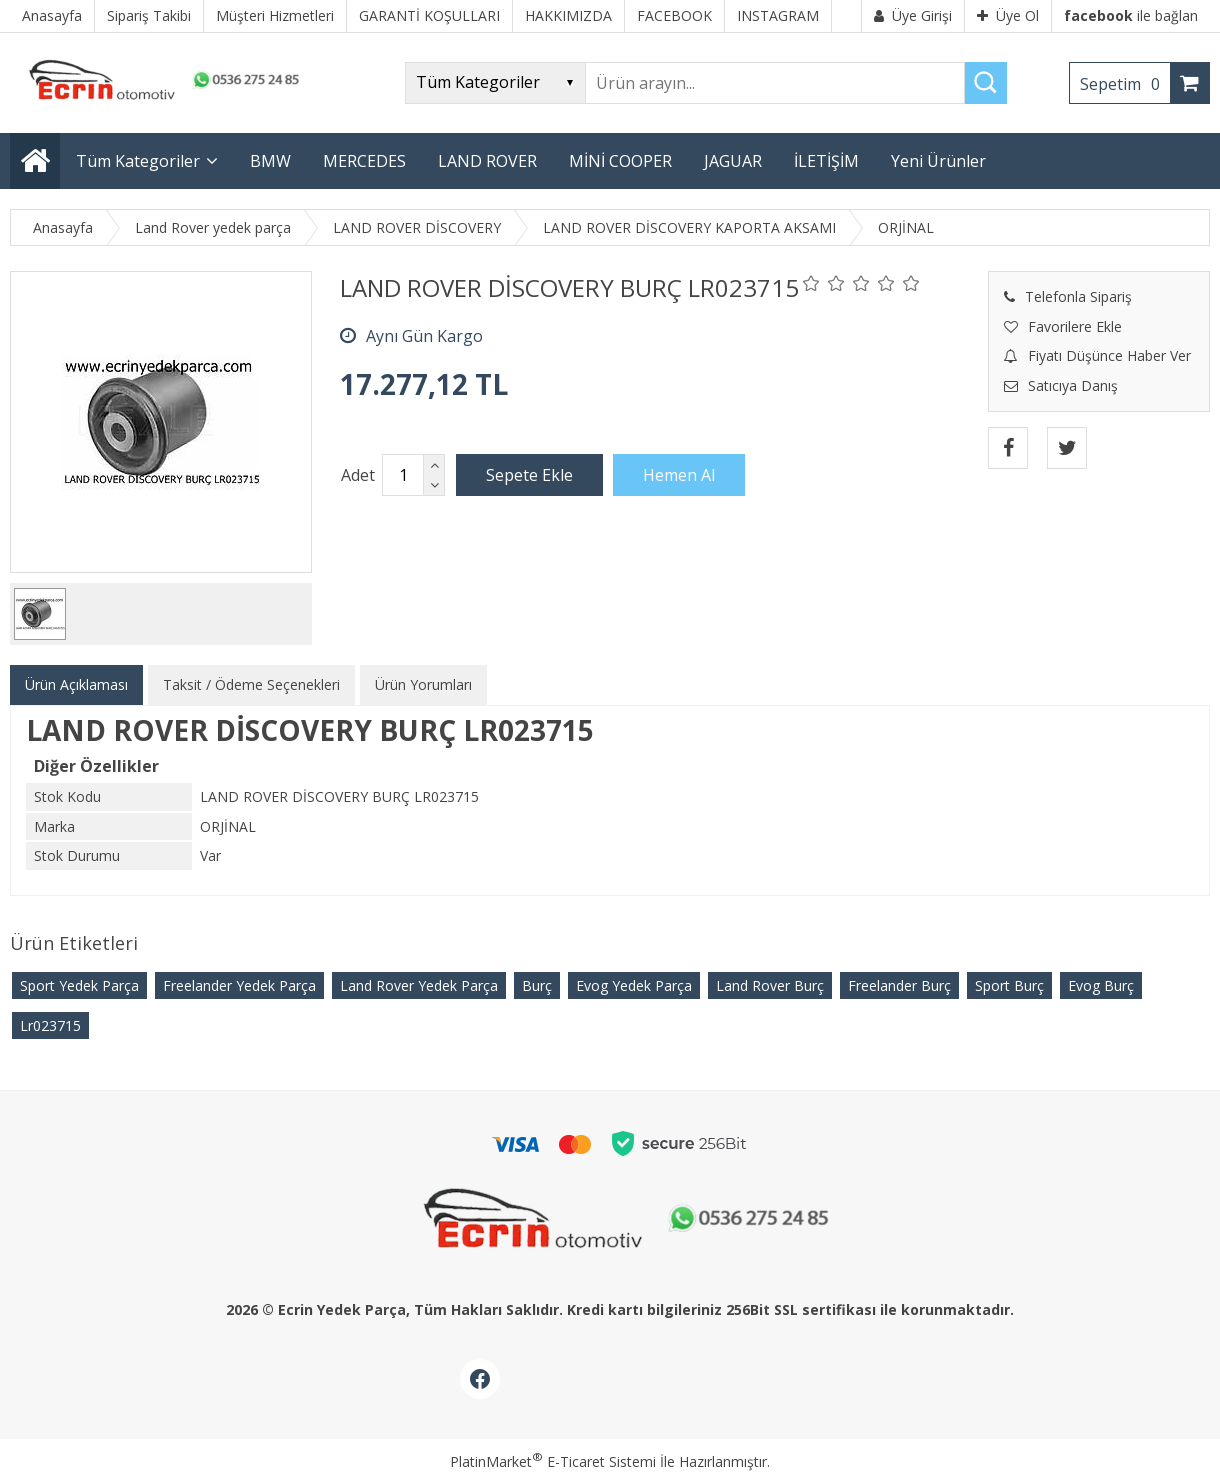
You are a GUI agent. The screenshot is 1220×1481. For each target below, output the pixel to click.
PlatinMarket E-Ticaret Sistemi (553, 1461)
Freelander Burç (899, 985)
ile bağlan (1131, 15)
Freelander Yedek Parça (239, 985)
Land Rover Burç (770, 985)
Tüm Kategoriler (138, 161)
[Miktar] (403, 475)
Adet (358, 475)
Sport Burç (1009, 985)
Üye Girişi (913, 15)
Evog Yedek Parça (634, 985)
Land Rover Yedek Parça (419, 985)
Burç (537, 985)
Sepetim (1125, 84)
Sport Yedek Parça (79, 985)
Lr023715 (50, 1025)
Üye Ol (1008, 15)
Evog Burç (1101, 985)
